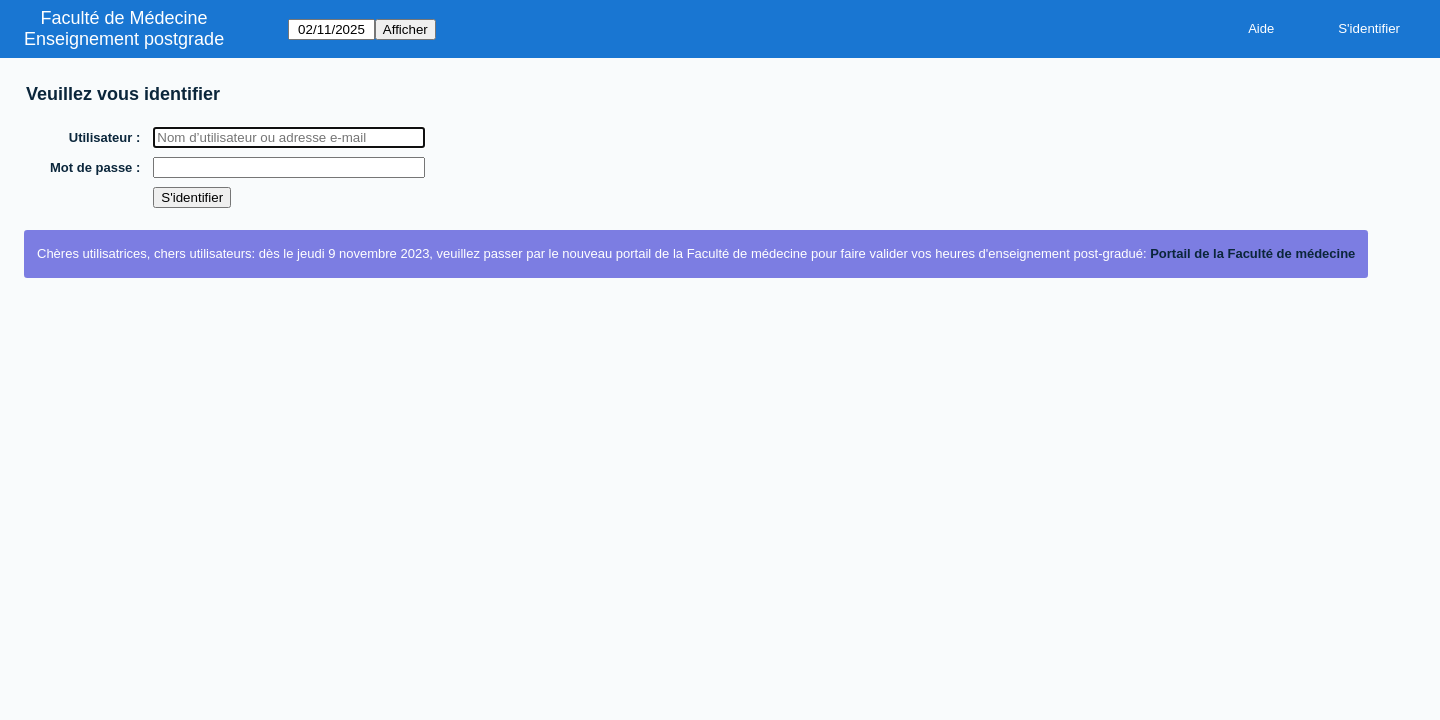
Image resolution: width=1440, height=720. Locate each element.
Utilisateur (102, 137)
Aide (1261, 28)
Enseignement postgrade (124, 39)
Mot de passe (92, 167)
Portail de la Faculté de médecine (1252, 253)
